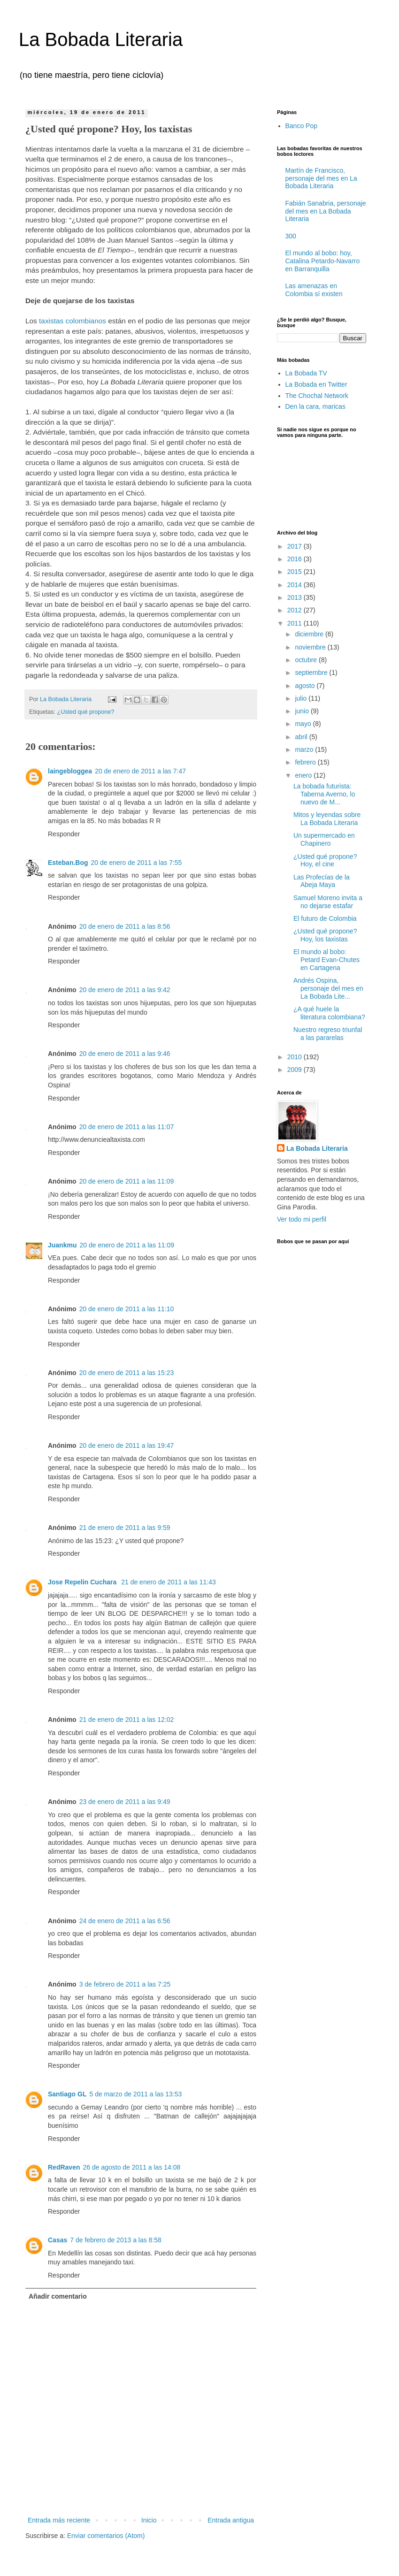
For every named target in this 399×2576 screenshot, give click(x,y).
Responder (64, 834)
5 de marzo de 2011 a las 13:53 (135, 2094)
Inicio (149, 2520)
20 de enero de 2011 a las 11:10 (126, 1309)
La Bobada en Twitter (316, 384)
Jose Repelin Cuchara (83, 1582)
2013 (295, 597)
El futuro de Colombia (325, 918)
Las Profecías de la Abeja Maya (321, 881)
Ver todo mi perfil (301, 1219)
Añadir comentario (58, 2296)
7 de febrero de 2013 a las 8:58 (115, 2240)
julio (301, 698)
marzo (305, 749)
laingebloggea (70, 771)
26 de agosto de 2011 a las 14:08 (131, 2167)
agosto (305, 685)
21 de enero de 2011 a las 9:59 (124, 1527)
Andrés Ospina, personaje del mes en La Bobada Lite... (328, 988)
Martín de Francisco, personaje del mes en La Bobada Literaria (321, 178)
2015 (295, 571)
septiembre (312, 672)
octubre (307, 660)
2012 (295, 610)
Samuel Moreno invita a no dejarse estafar (327, 902)
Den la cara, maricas (315, 406)
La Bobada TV (306, 373)
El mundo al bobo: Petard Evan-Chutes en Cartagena (326, 959)
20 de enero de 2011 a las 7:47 (140, 771)
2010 (295, 1057)
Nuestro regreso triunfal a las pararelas (327, 1033)
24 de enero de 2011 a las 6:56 (124, 1921)
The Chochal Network (317, 395)
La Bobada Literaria (101, 39)
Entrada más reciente (59, 2520)
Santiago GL (67, 2094)
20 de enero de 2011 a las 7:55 (136, 862)
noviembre (311, 647)
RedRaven (64, 2167)
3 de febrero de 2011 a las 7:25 (125, 1984)
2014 (295, 585)
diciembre (310, 634)
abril (302, 737)
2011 (295, 623)
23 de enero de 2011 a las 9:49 (124, 1801)
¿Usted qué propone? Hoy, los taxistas (325, 935)
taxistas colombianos (72, 321)
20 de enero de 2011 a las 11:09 (126, 1181)
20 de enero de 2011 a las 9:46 (124, 1053)
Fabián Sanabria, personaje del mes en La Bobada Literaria (325, 211)
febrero (306, 762)
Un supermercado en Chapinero (324, 839)
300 (290, 236)
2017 (295, 546)
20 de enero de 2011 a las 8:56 (124, 926)
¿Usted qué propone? (86, 712)
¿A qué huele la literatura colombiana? (329, 1013)
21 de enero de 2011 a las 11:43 (168, 1582)
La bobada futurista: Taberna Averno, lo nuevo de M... (324, 794)
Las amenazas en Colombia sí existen (314, 290)
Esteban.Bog (68, 862)
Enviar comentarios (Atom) (106, 2535)
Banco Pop (301, 126)
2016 (295, 559)
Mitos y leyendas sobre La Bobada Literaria (327, 818)
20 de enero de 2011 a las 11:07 (126, 1127)
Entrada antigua (230, 2520)
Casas (57, 2240)
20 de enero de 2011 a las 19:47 (126, 1445)
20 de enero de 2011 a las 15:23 (126, 1372)
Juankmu (62, 1245)
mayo (304, 723)
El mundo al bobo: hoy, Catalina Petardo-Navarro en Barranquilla (322, 261)
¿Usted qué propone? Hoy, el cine (325, 860)
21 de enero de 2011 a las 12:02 (126, 1719)
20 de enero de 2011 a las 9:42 (124, 990)
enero (304, 775)
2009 (295, 1069)
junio (302, 711)
